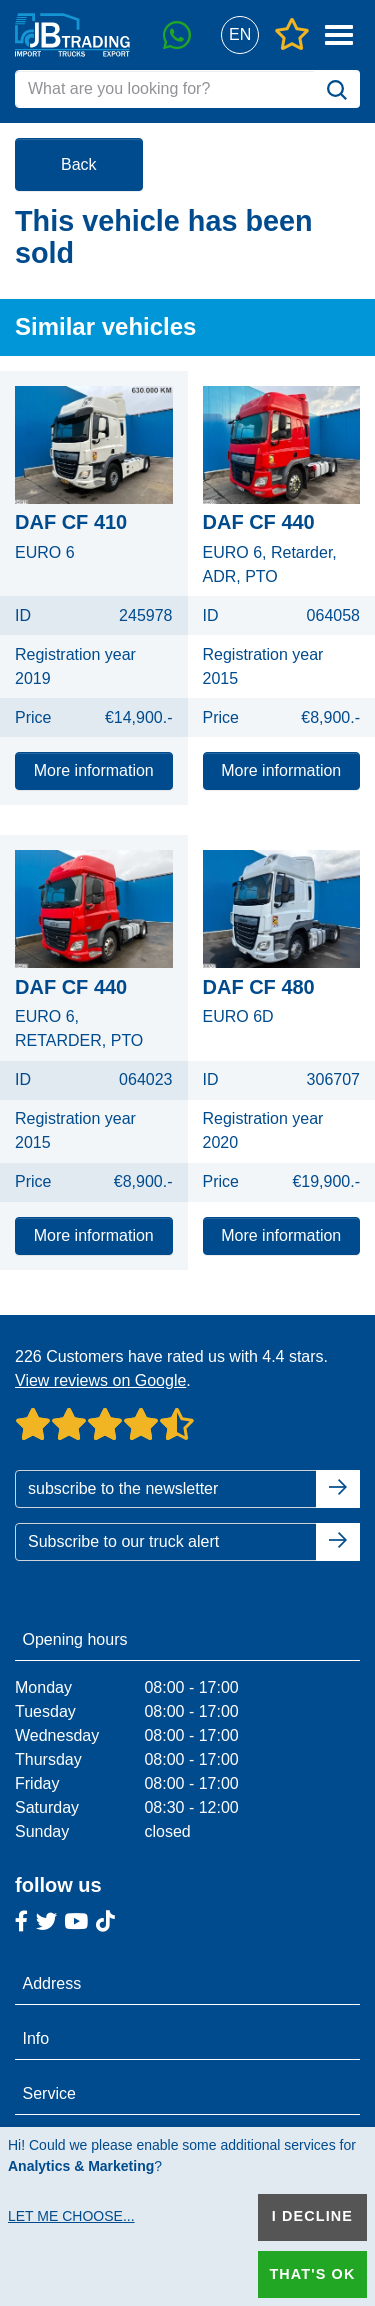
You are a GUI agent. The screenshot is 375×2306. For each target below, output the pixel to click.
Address (52, 1983)
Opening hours (75, 1639)
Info (36, 2038)
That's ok (312, 2274)
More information (94, 770)
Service (49, 2093)
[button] (239, 35)
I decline (312, 2216)
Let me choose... (71, 2216)
